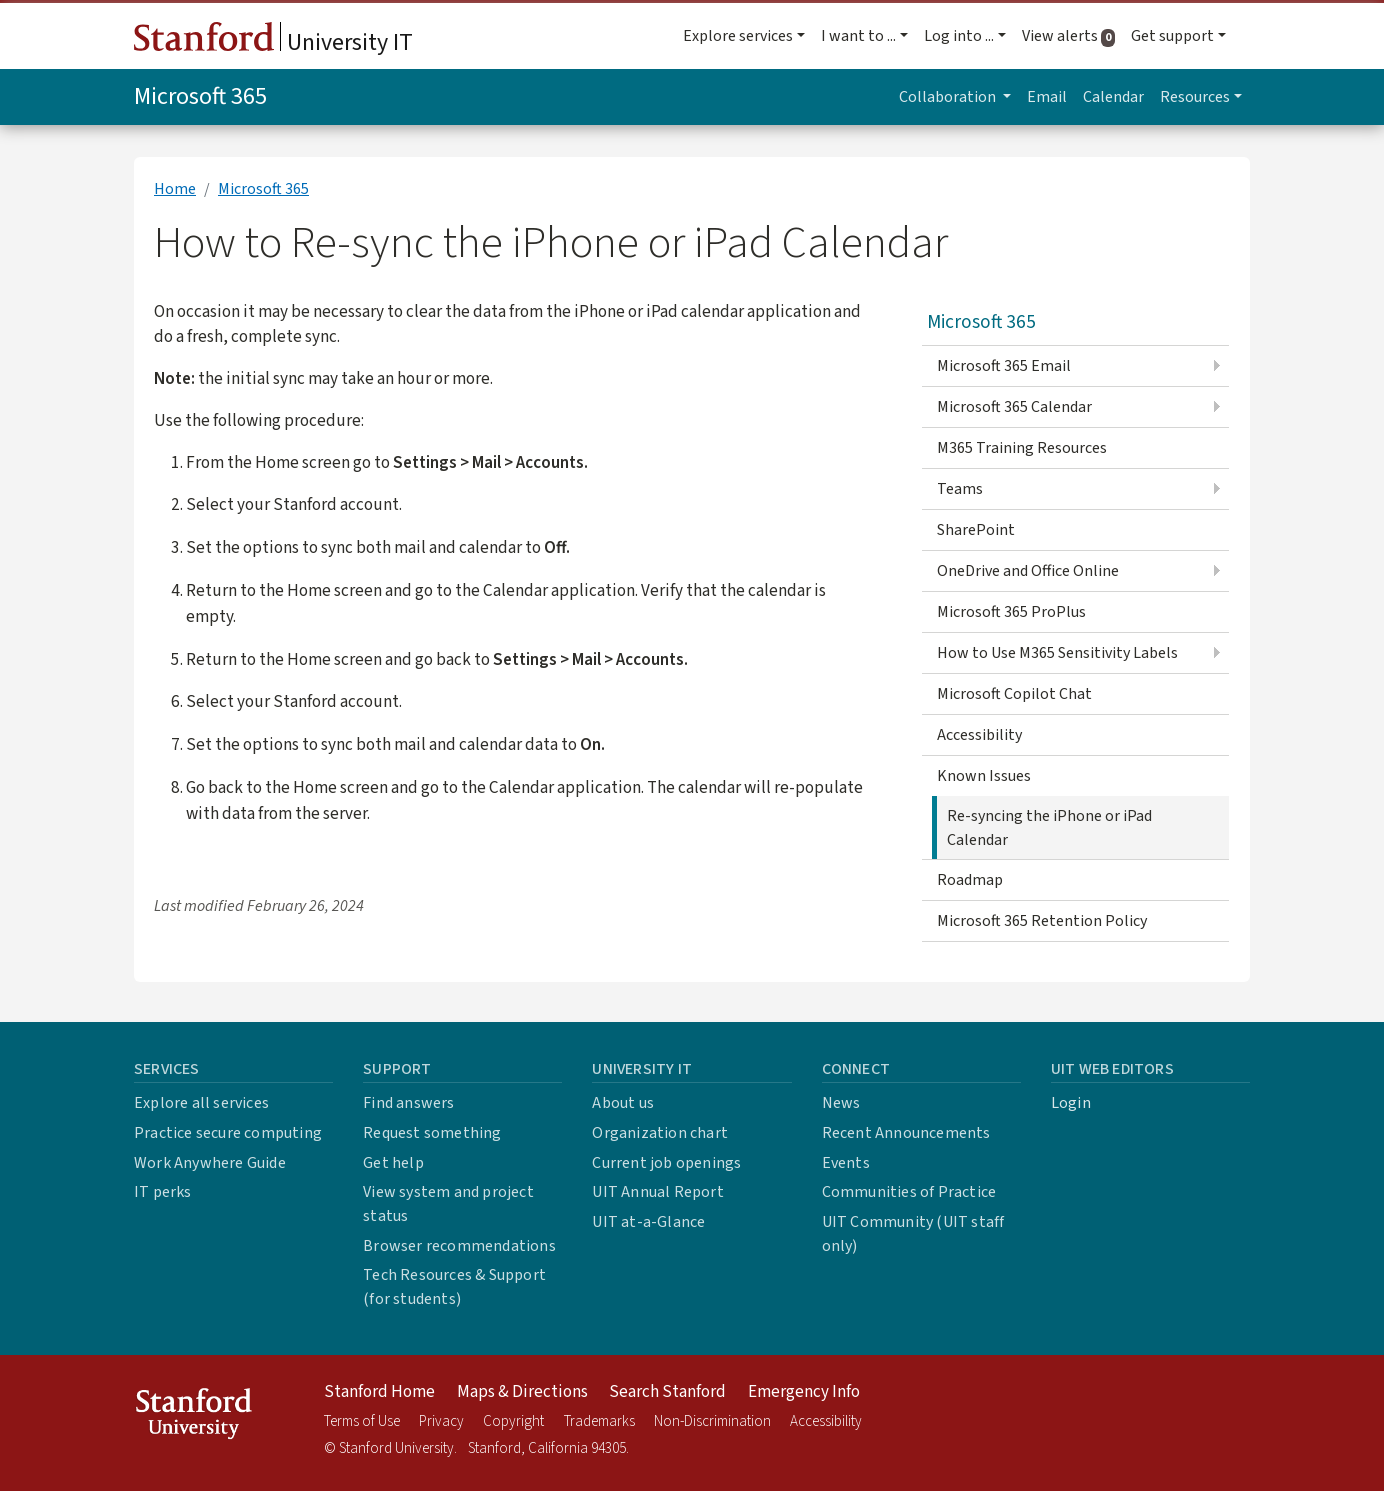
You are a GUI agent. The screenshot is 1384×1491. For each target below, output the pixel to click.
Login (1071, 1103)
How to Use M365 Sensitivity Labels (1057, 653)
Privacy (441, 1421)
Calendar (1113, 97)
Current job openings (666, 1163)
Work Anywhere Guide (210, 1163)
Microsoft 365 (200, 96)
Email (1047, 97)
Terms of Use (362, 1421)
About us (623, 1103)
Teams (960, 489)
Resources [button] (1195, 97)
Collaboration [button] (949, 97)
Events (846, 1163)
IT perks (163, 1192)
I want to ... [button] (858, 36)
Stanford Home (379, 1392)
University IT (273, 41)
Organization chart (660, 1133)
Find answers (408, 1103)
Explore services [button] (738, 36)
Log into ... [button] (959, 36)
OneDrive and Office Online (1028, 571)
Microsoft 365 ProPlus (1011, 612)
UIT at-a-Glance (648, 1222)
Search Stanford (667, 1392)
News (841, 1103)
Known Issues (984, 776)
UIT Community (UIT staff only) (913, 1234)
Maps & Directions (522, 1392)
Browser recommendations (459, 1246)
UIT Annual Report (657, 1192)
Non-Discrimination (712, 1421)
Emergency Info (804, 1392)
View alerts (1072, 36)
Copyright (513, 1421)
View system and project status (448, 1204)
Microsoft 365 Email (1004, 366)
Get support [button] (1172, 36)
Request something (432, 1133)
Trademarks (599, 1421)
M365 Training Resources (1022, 448)
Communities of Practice (909, 1192)
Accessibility (979, 735)
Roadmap (970, 880)
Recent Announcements (906, 1133)
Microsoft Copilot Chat (1014, 694)
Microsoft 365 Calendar (1014, 407)
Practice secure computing (228, 1133)
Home (175, 189)
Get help (393, 1163)
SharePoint (976, 530)
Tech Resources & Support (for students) (454, 1287)
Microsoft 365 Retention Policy (1042, 921)
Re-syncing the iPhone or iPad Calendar (1049, 828)
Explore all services (201, 1103)
